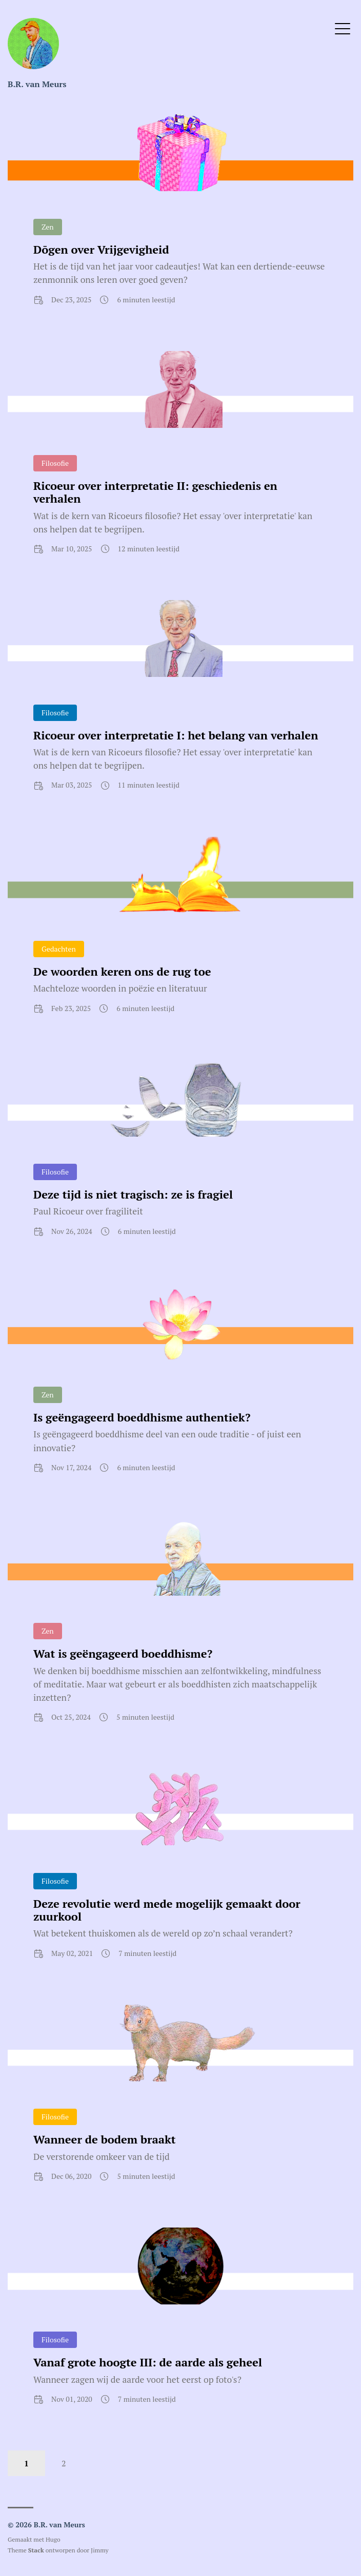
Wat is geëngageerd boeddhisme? (122, 1653)
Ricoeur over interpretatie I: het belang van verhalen (175, 735)
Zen (48, 227)
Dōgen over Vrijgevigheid (101, 249)
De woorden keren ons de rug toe (122, 971)
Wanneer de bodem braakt (104, 2139)
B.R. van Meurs (37, 84)
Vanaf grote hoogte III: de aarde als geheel (147, 2362)
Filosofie (55, 463)
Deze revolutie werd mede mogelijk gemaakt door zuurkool (166, 1910)
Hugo (53, 2539)
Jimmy (99, 2550)
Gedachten (59, 949)
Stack (36, 2550)
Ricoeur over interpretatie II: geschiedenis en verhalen (155, 492)
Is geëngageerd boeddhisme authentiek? (141, 1417)
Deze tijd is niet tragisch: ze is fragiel (133, 1194)
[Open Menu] (342, 27)
